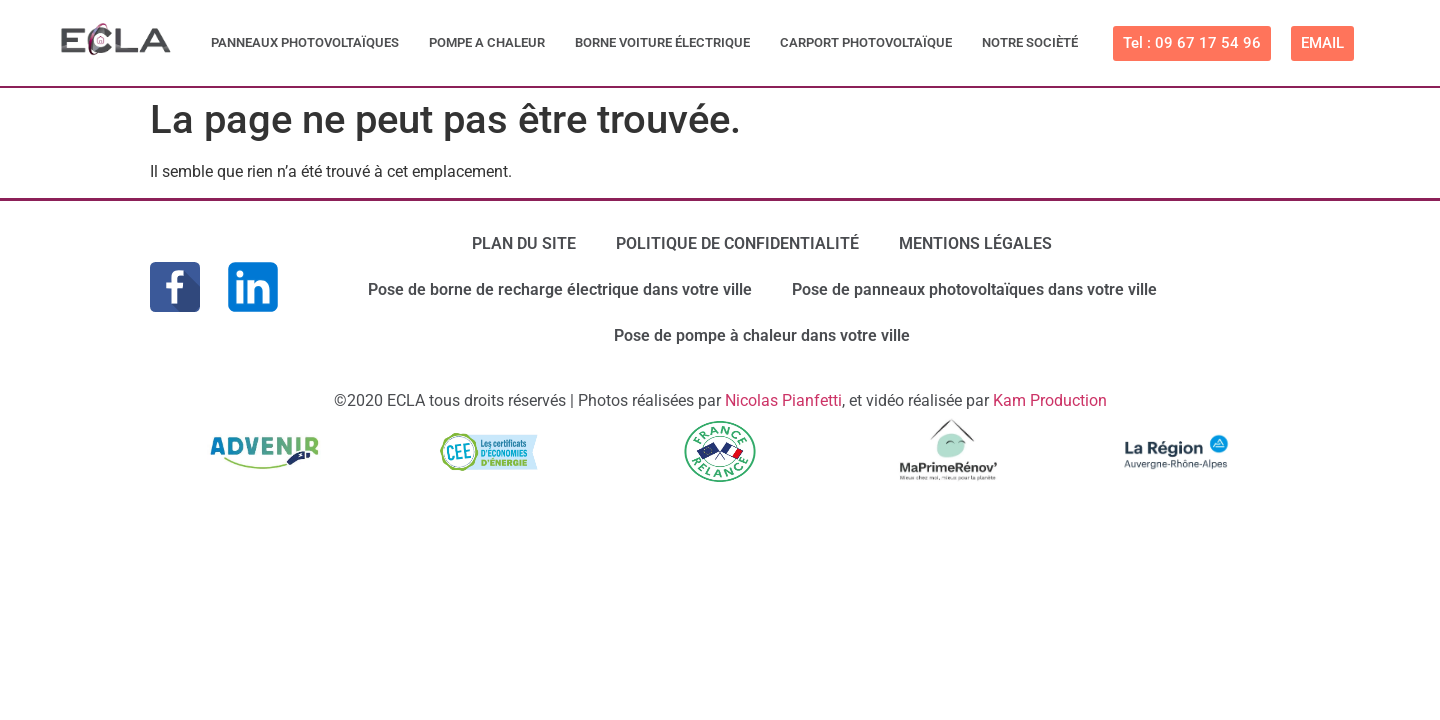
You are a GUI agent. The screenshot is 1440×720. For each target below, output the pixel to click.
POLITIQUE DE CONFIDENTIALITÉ (737, 243)
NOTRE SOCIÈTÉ (1030, 42)
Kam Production (1050, 400)
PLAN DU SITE (524, 243)
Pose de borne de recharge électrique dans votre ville (560, 289)
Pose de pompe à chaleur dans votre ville (762, 335)
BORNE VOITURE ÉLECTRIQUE (662, 42)
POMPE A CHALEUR (487, 42)
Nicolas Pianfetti (783, 400)
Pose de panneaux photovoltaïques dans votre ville (974, 289)
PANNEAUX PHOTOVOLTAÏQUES (305, 42)
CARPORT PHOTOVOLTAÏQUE (866, 42)
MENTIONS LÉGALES (975, 243)
